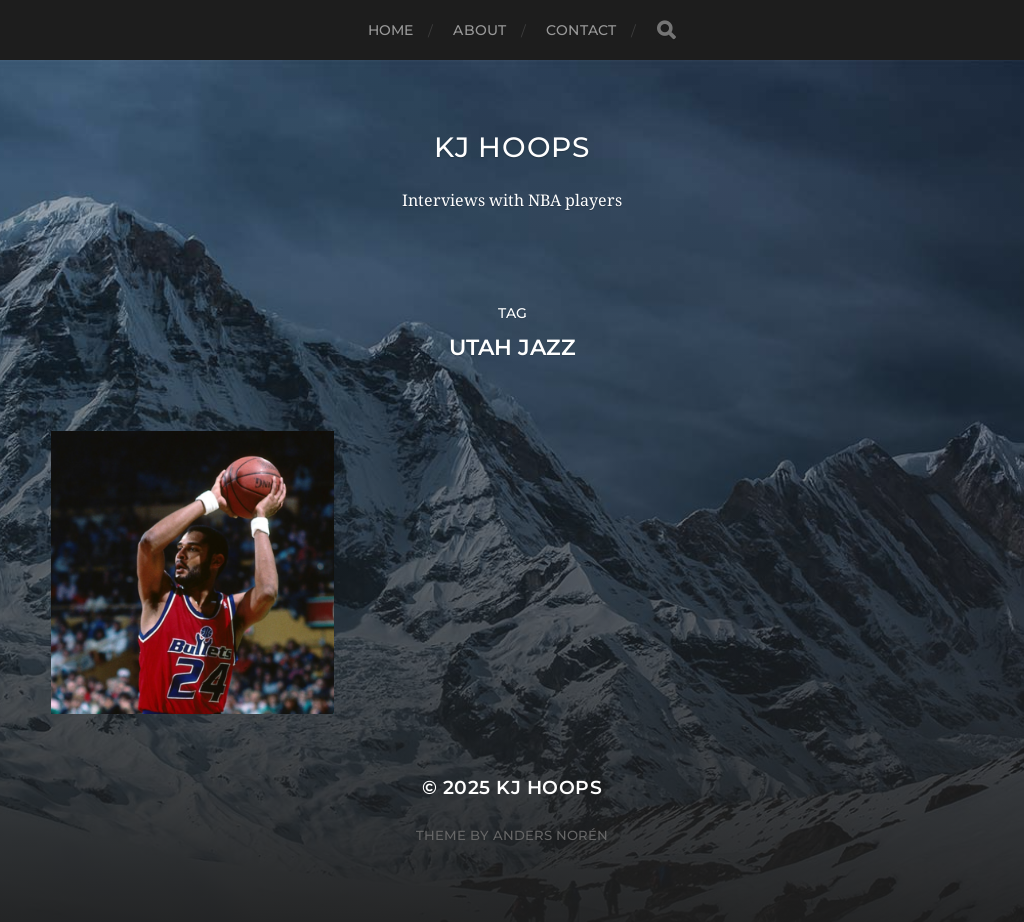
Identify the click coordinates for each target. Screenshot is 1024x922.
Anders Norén (550, 835)
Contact (581, 30)
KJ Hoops (512, 147)
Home (391, 30)
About (479, 30)
